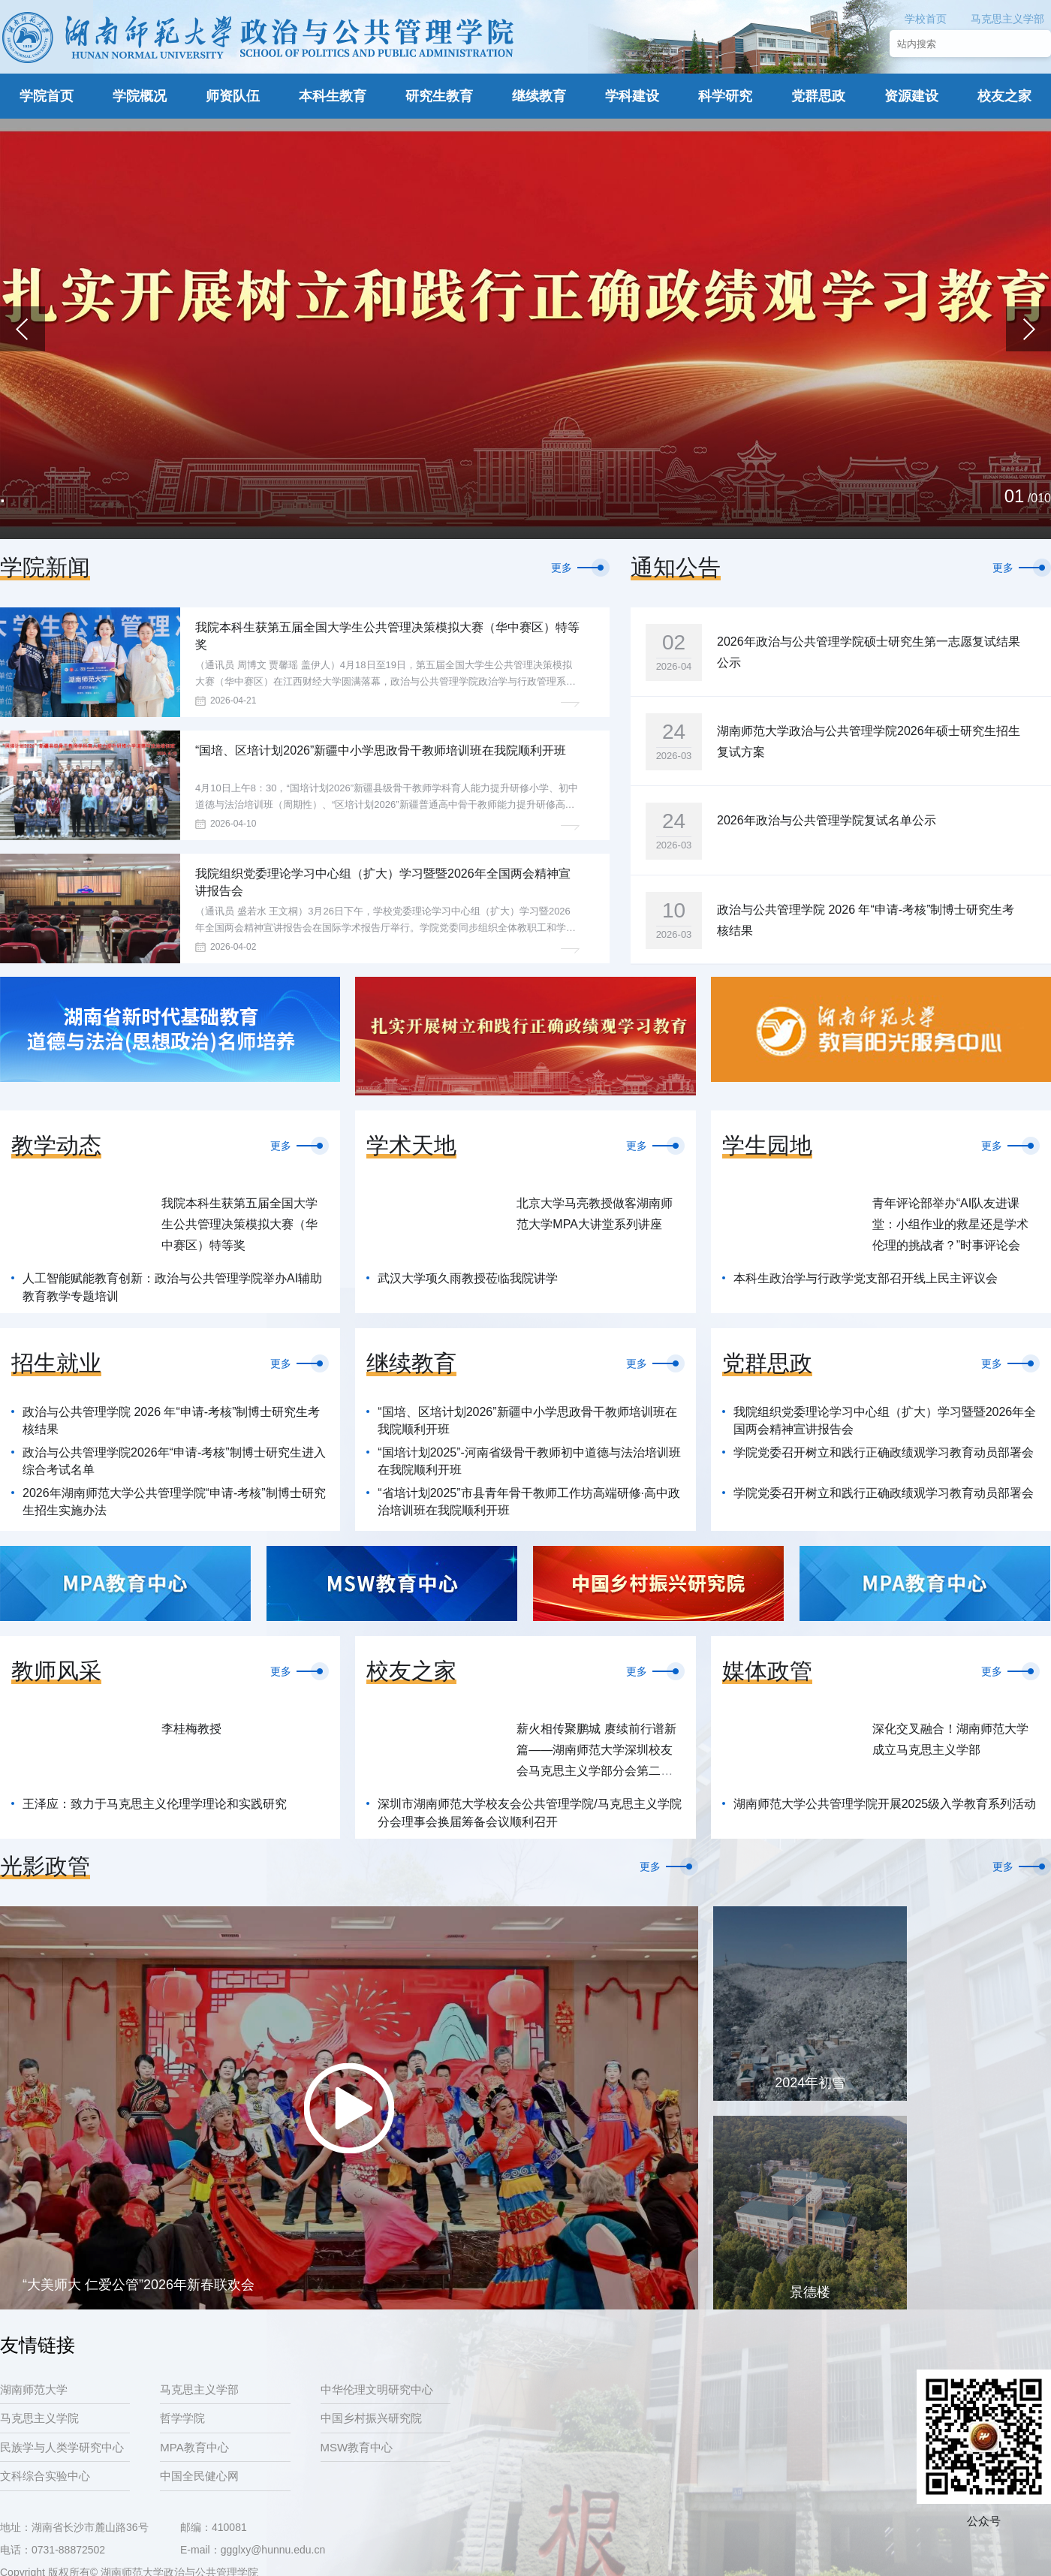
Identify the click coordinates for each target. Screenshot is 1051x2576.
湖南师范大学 (34, 2389)
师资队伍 (233, 96)
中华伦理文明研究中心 (377, 2389)
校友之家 (1004, 96)
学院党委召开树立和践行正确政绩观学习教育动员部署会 (883, 1452)
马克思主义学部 (1007, 19)
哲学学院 (182, 2418)
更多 (561, 568)
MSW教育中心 (357, 2447)
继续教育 (539, 96)
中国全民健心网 (199, 2475)
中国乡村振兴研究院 (371, 2418)
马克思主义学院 (39, 2418)
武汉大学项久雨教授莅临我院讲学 (468, 1278)
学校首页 (926, 19)
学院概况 (140, 96)
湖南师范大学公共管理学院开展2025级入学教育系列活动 (885, 1803)
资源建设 (911, 96)
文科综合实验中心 (45, 2475)
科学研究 (725, 96)
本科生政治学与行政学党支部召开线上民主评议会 (865, 1278)
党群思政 (818, 96)
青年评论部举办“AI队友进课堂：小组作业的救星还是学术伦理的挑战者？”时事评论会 (950, 1224)
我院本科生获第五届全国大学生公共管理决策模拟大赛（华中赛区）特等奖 (239, 1224)
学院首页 (47, 96)
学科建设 (632, 96)
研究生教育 (439, 96)
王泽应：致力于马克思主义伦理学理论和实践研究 (155, 1803)
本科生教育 (332, 96)
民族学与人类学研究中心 (62, 2447)
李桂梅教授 (191, 1728)
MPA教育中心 (194, 2447)
